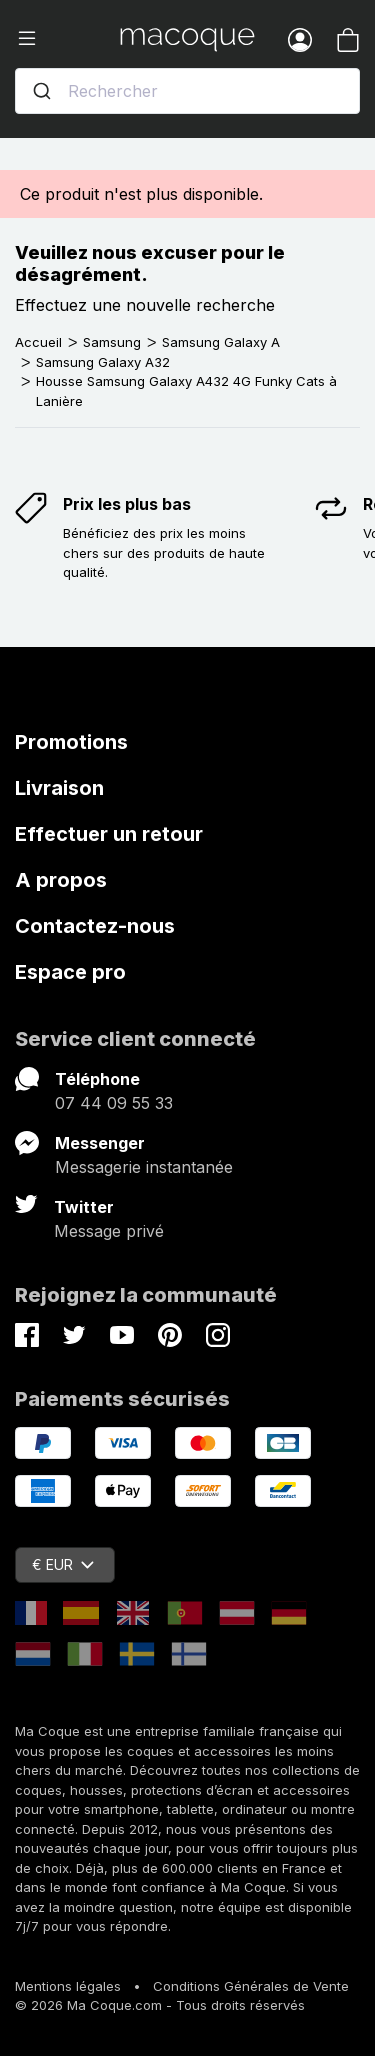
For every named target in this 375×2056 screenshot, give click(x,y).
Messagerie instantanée (144, 1167)
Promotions (71, 742)
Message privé (109, 1231)
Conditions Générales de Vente (251, 1986)
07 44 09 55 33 (114, 1103)
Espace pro (70, 972)
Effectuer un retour (109, 834)
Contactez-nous (95, 926)
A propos (61, 880)
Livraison (59, 788)
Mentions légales (68, 1986)
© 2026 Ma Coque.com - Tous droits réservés (160, 2005)
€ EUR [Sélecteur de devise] (63, 1564)
